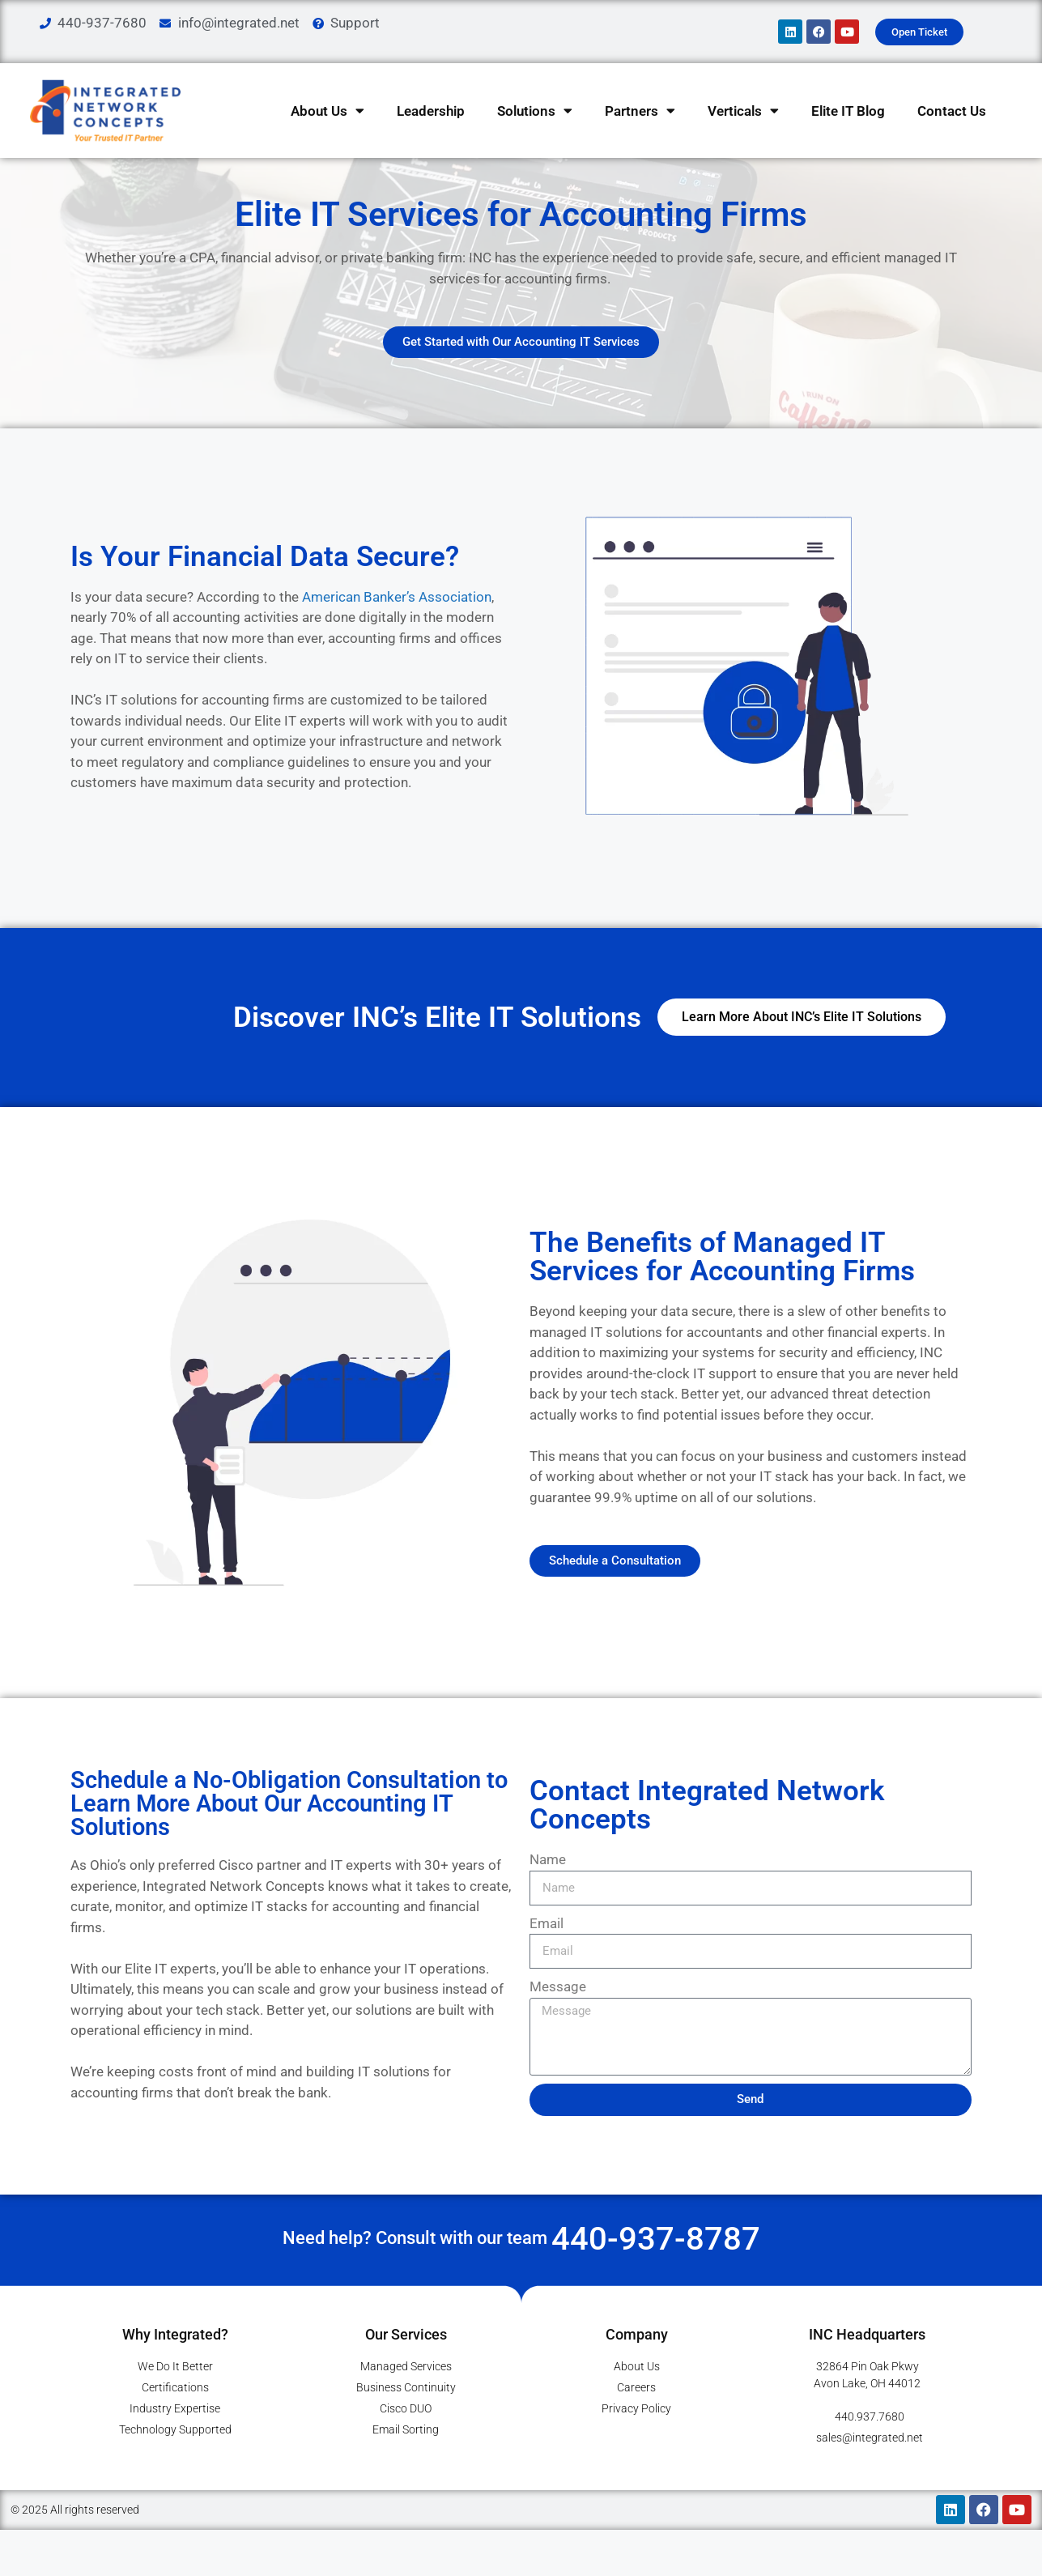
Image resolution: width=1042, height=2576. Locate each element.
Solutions (534, 111)
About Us (327, 111)
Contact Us (951, 111)
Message (558, 2017)
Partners (640, 111)
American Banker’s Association (396, 627)
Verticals (743, 111)
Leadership (431, 111)
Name (548, 1890)
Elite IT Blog (848, 111)
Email (547, 1953)
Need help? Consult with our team (521, 2268)
